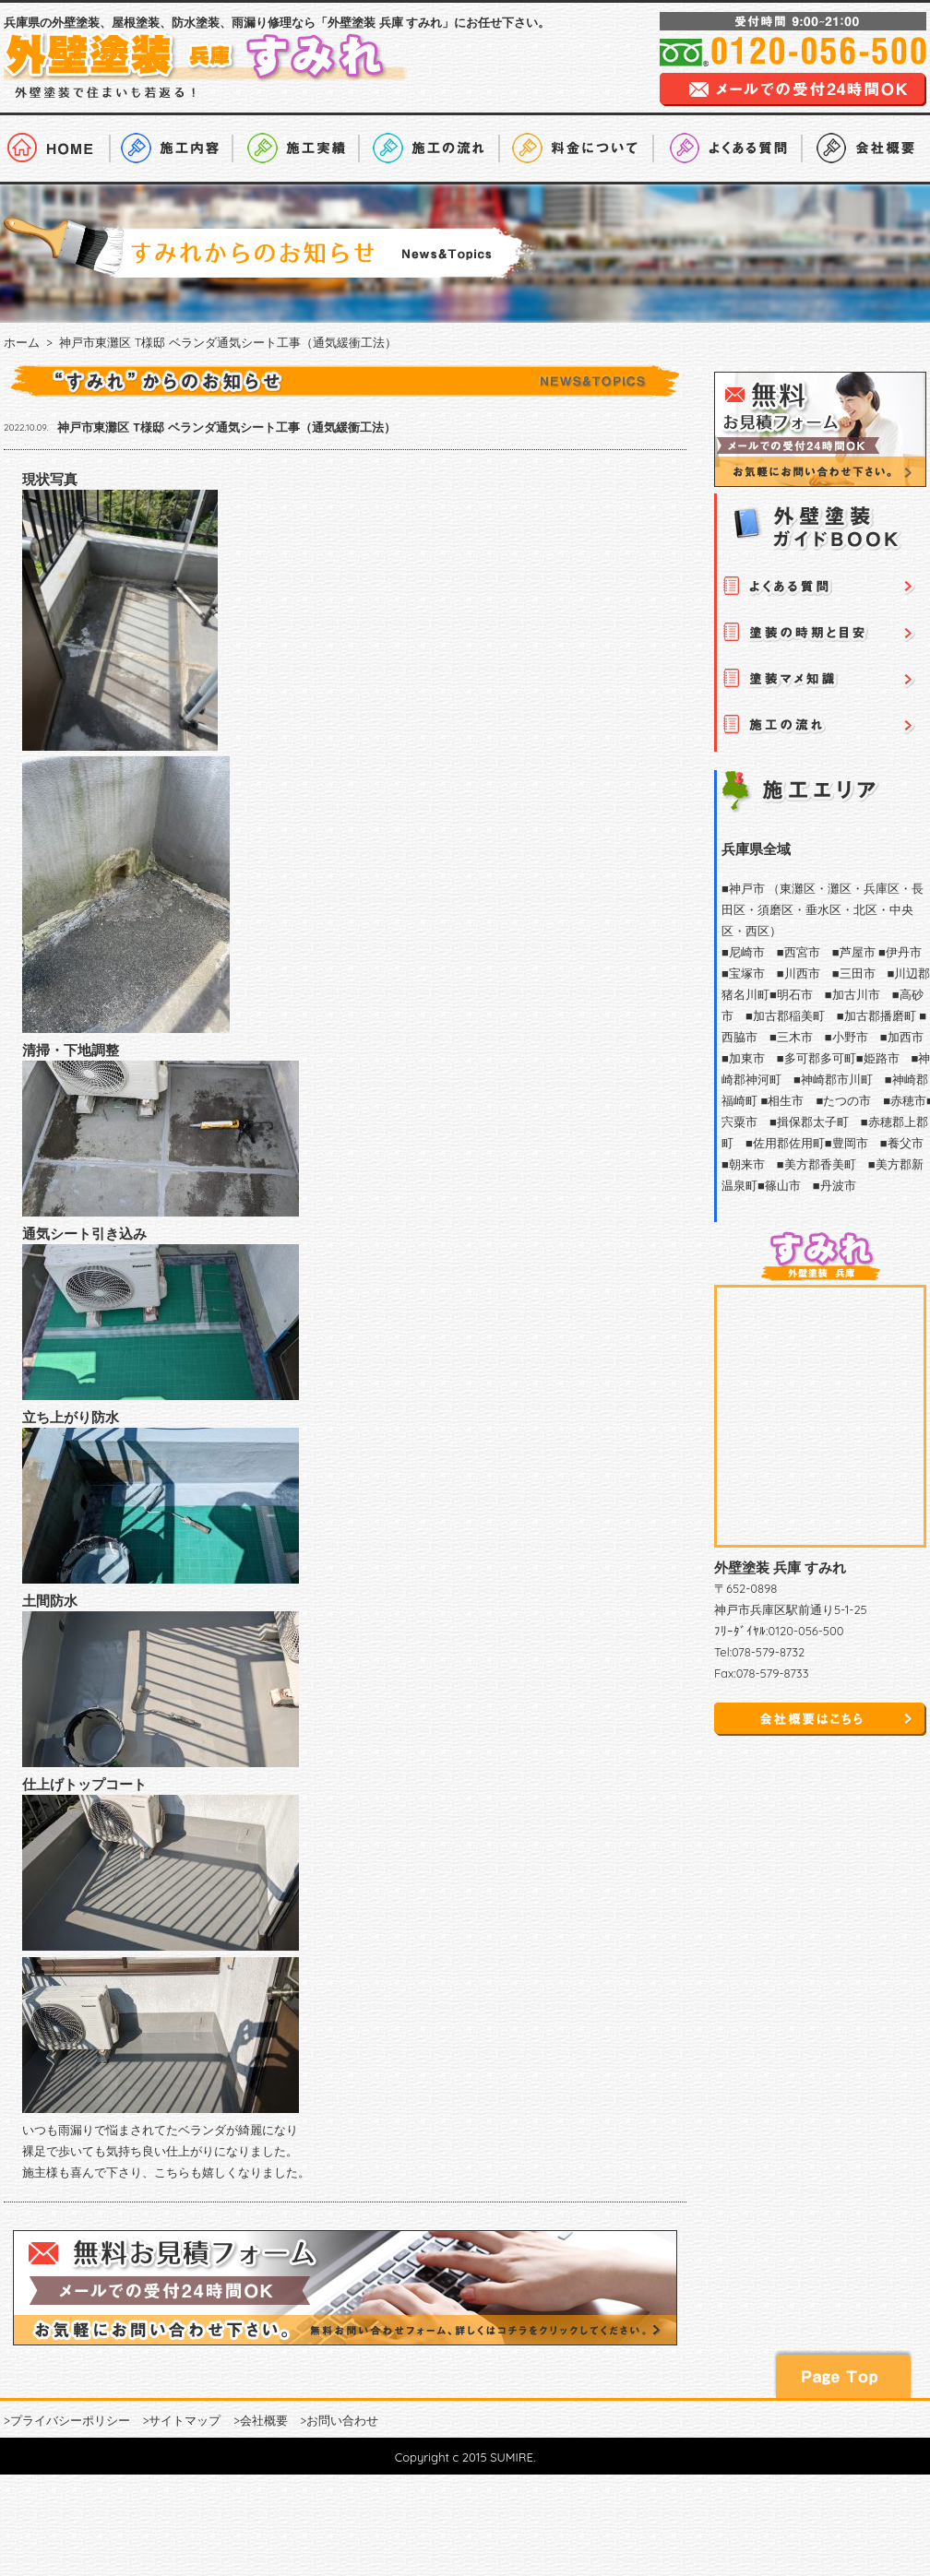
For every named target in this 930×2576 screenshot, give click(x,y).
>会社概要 (260, 2420)
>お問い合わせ (339, 2420)
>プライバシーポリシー (67, 2420)
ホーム (22, 342)
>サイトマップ (181, 2420)
